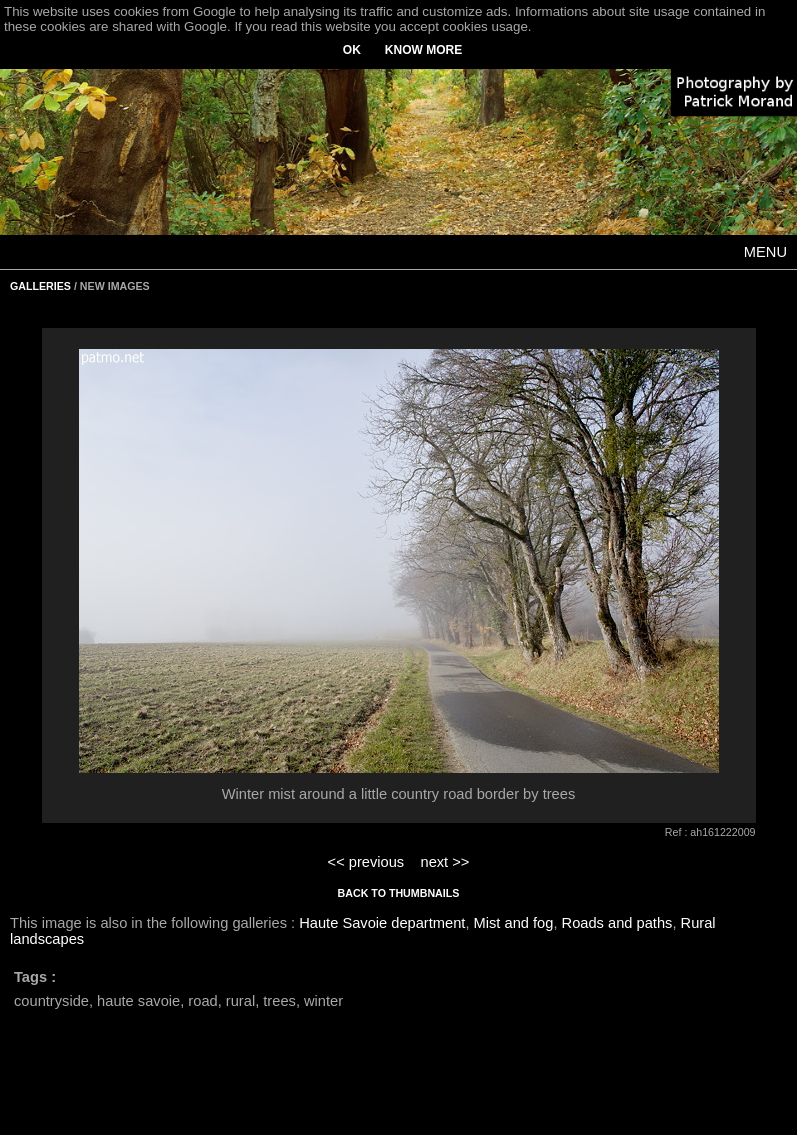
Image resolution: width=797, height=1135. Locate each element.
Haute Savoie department (382, 923)
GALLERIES (40, 286)
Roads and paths (617, 923)
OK (352, 50)
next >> (444, 862)
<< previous (366, 862)
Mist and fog (514, 923)
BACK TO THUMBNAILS (399, 893)
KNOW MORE (423, 50)
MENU (765, 252)
